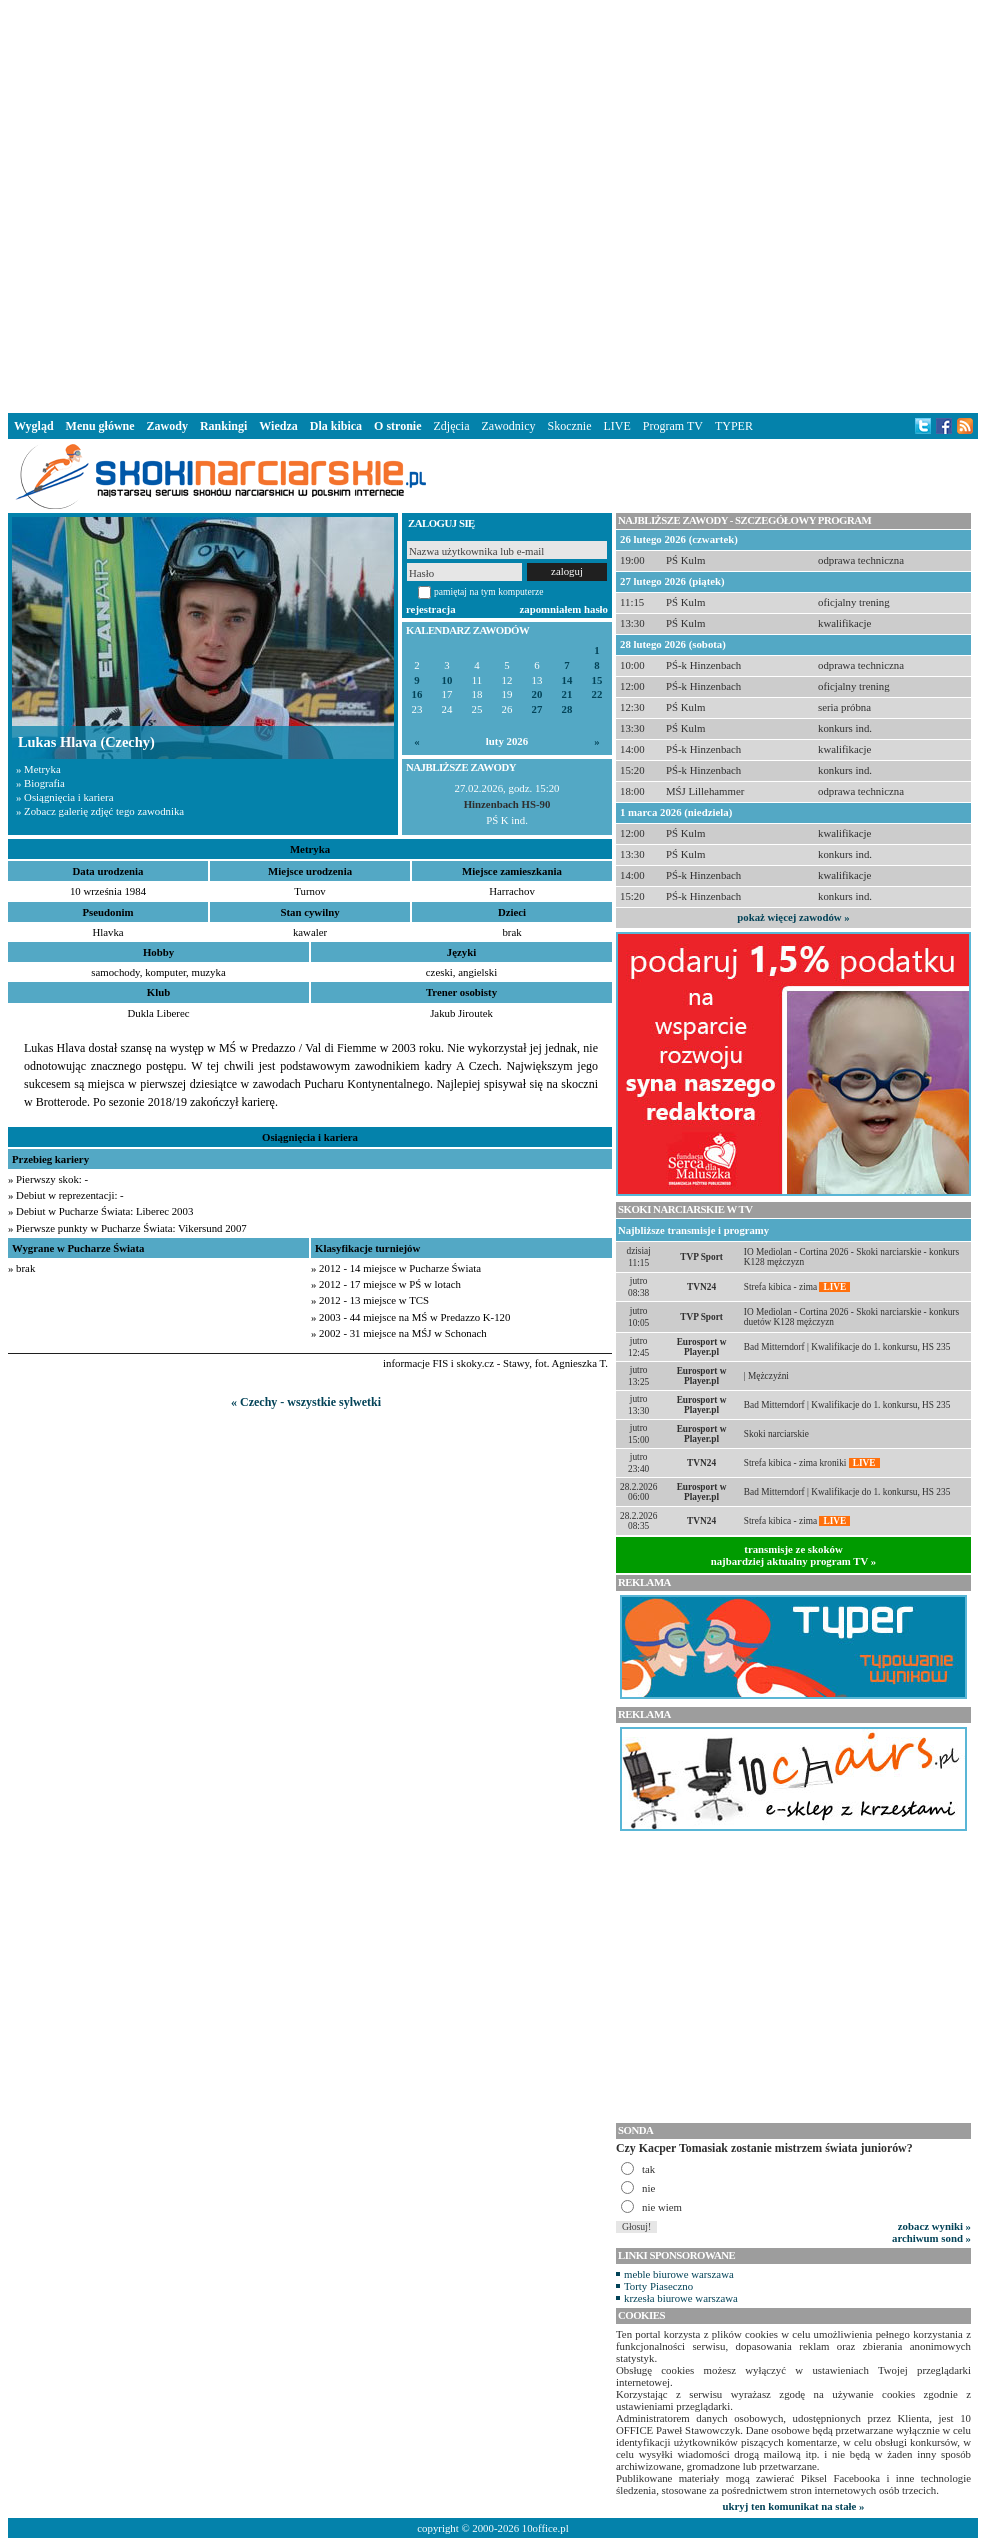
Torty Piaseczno (658, 2286)
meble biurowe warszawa (679, 2274)
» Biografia (40, 783)
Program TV (673, 426)
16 (417, 694)
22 (597, 694)
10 (447, 680)
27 (537, 709)
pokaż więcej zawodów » (793, 917)
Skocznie (569, 426)
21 (567, 694)
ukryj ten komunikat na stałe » (794, 2506)
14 (567, 680)
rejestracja (431, 609)
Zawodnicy (509, 426)
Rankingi (223, 426)
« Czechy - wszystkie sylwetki (306, 1402)
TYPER (734, 426)
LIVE (616, 426)
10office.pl (545, 2528)
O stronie (397, 426)
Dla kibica (336, 426)
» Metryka (38, 769)
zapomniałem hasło (564, 609)
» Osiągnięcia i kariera (64, 797)
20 (537, 694)
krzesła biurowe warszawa (681, 2298)
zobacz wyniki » (934, 2226)
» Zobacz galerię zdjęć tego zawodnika (100, 811)
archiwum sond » (931, 2238)
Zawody (167, 426)
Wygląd (34, 426)
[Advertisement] (316, 202)
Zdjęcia (452, 426)
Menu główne (100, 426)
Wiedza (278, 426)
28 (567, 709)
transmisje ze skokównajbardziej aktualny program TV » (794, 1555)
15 (597, 680)
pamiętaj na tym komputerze (489, 591)
